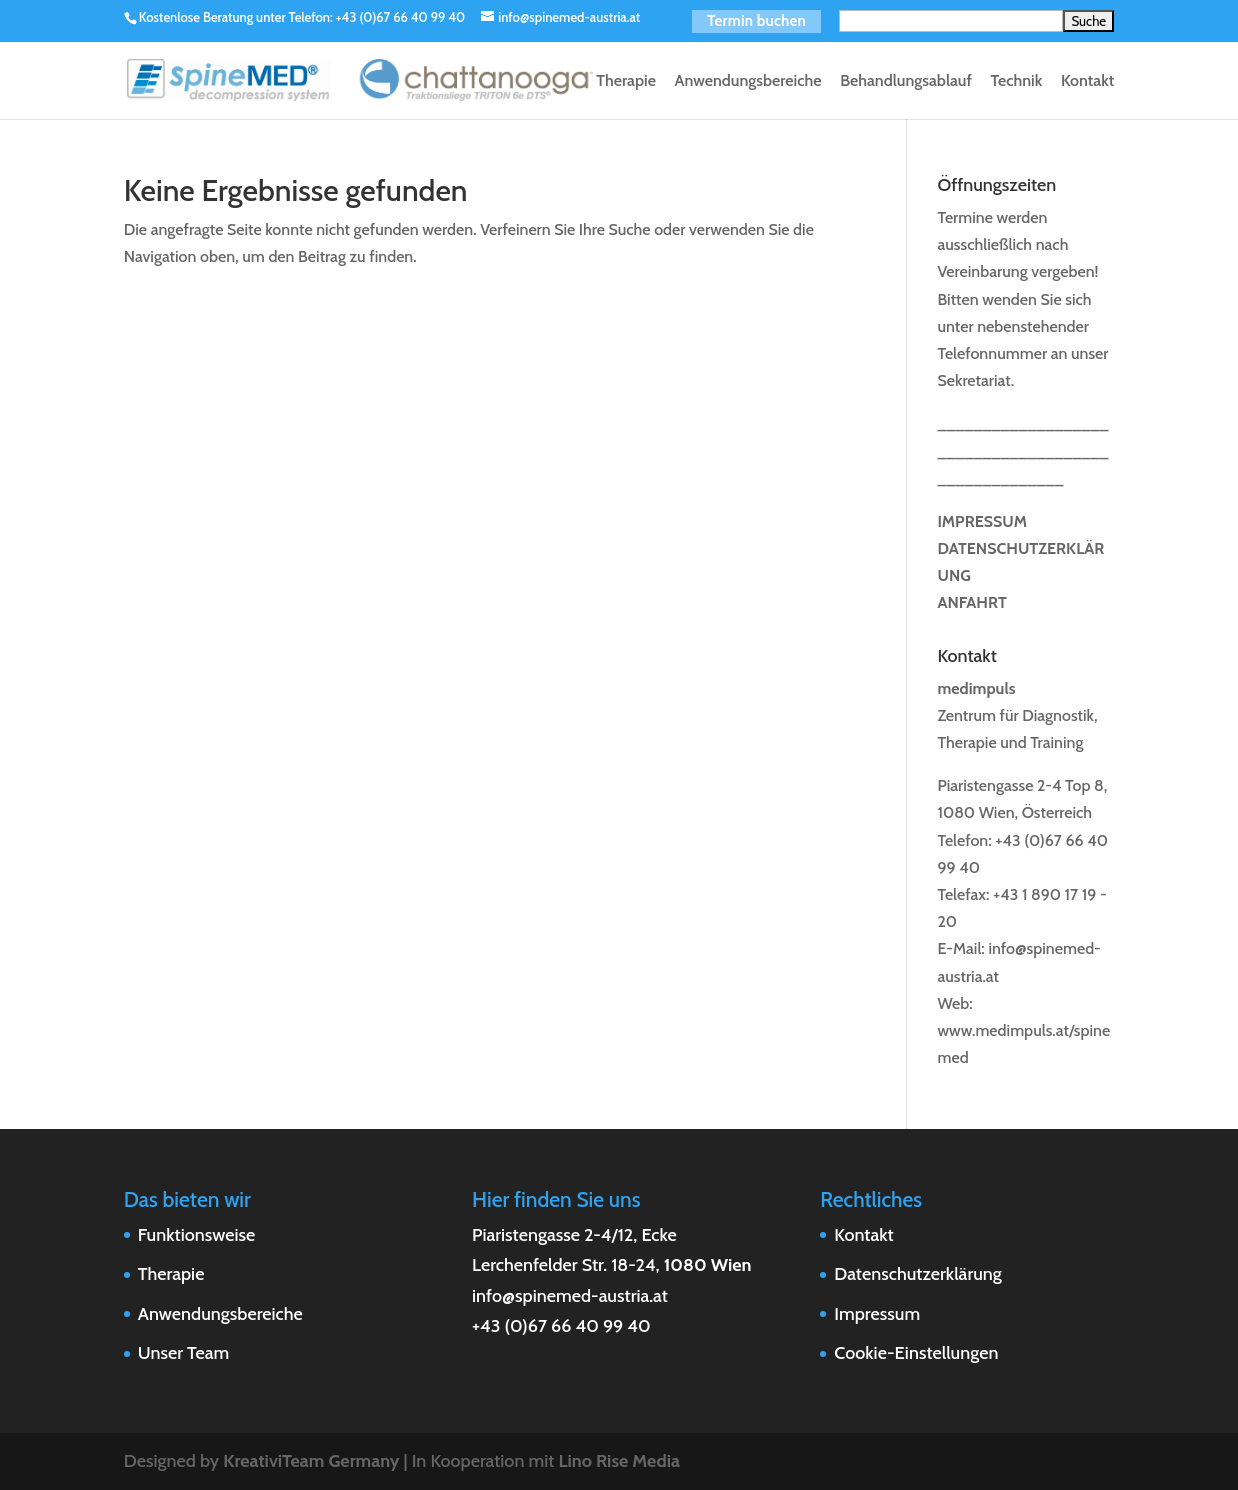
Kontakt (1087, 82)
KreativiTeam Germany (311, 1461)
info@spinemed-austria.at (570, 1296)
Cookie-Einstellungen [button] (916, 1353)
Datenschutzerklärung (917, 1274)
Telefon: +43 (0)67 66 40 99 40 (377, 17)
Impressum (877, 1314)
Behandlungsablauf (906, 82)
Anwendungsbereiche (747, 82)
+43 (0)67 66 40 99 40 (561, 1326)
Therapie (626, 82)
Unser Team (183, 1353)
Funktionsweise (197, 1235)
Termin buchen (756, 21)
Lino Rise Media (619, 1461)
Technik (1016, 82)
